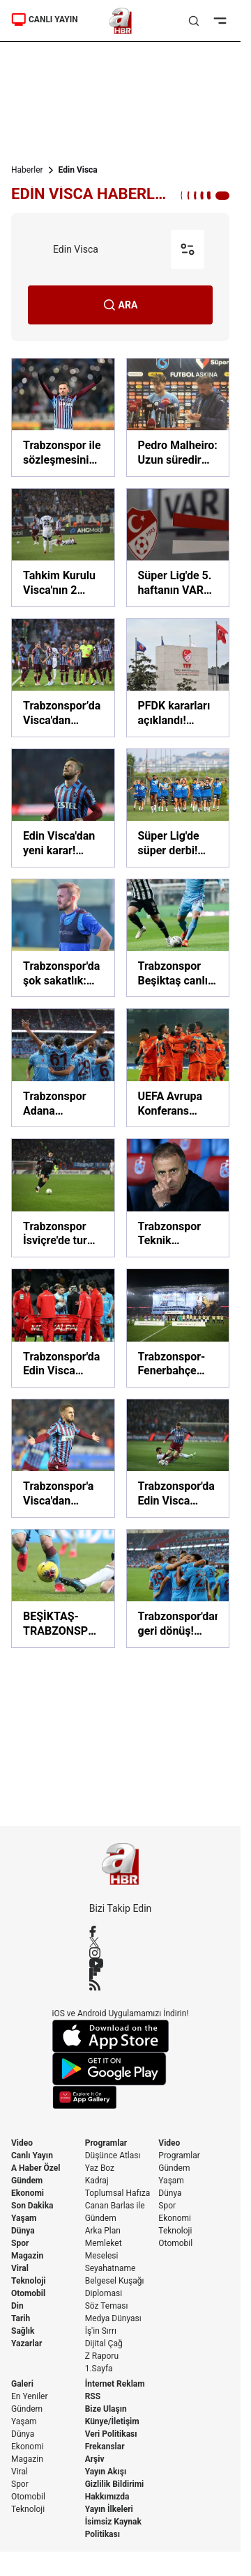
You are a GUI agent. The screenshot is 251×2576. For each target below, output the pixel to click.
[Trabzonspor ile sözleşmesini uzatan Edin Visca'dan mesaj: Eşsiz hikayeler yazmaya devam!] (63, 417)
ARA (120, 305)
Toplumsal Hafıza (118, 2193)
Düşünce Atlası (113, 2155)
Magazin (27, 2256)
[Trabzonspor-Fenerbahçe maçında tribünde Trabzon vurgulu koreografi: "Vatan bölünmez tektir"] (178, 1328)
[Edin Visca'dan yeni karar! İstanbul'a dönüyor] (63, 807)
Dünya (23, 2231)
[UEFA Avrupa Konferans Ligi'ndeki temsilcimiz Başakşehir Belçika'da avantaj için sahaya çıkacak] (178, 1067)
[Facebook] (120, 1931)
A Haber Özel (36, 2168)
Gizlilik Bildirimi (114, 2484)
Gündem (27, 2180)
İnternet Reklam (115, 2384)
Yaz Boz (99, 2168)
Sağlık (23, 2331)
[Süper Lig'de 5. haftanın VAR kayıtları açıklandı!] (178, 547)
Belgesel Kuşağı (114, 2281)
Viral (20, 2268)
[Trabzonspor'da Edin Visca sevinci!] (178, 1458)
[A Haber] (120, 21)
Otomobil (28, 2293)
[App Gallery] (120, 2097)
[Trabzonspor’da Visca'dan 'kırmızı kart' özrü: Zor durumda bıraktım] (63, 677)
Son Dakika (32, 2205)
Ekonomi (27, 2193)
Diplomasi (103, 2293)
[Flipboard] (120, 1973)
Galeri (22, 2384)
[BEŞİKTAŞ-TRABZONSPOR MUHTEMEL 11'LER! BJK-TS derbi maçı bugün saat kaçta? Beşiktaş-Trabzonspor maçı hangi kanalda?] (63, 1588)
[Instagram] (120, 1952)
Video (22, 2143)
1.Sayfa (99, 2368)
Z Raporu (102, 2356)
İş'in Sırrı (100, 2331)
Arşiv (95, 2459)
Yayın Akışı (106, 2471)
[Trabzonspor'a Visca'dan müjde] (63, 1458)
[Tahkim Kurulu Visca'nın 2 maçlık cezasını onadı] (63, 547)
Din (17, 2306)
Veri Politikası (111, 2434)
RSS (92, 2396)
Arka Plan (103, 2231)
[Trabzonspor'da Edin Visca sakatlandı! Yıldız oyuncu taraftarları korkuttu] (63, 1328)
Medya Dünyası (113, 2318)
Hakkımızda (107, 2497)
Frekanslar (105, 2446)
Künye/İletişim (112, 2421)
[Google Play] (120, 2069)
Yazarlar (26, 2343)
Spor (20, 2243)
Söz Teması (106, 2306)
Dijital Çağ (104, 2343)
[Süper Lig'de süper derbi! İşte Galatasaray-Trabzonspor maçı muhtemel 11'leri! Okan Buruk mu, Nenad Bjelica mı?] (178, 807)
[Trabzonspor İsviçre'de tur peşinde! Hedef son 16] (63, 1197)
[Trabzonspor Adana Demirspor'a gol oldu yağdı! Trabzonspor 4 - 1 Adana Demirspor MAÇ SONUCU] (63, 1067)
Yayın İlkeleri (109, 2509)
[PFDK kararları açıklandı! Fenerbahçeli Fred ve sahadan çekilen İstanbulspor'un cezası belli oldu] (178, 677)
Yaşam (23, 2218)
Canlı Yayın (32, 2155)
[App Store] (120, 2036)
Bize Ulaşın (106, 2409)
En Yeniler (29, 2396)
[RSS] (120, 1984)
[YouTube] (120, 1963)
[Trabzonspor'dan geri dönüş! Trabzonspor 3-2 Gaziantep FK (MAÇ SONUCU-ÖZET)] (178, 1588)
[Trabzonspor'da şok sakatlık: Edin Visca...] (63, 938)
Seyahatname (110, 2268)
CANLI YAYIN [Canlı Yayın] (44, 19)
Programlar (106, 2143)
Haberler (27, 170)
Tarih (20, 2318)
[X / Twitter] (120, 1942)
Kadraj (97, 2180)
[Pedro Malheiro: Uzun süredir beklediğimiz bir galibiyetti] (178, 417)
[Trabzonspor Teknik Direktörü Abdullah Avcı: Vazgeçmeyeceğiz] (178, 1197)
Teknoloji (28, 2281)
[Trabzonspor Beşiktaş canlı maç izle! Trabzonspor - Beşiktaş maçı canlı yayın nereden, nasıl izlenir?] (178, 938)
